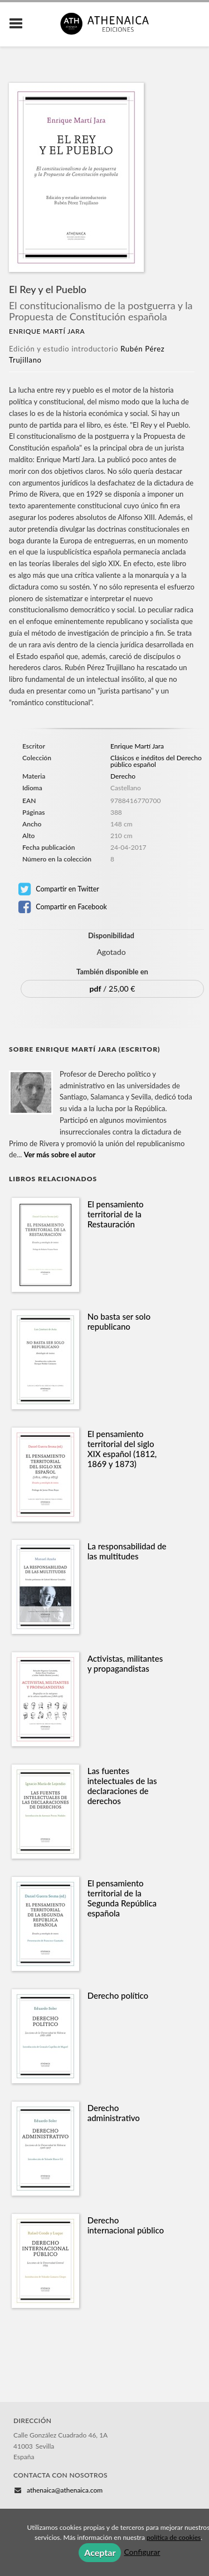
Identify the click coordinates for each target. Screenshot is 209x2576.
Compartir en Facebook (62, 907)
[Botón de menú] (20, 24)
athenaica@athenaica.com (65, 2490)
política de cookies (174, 2537)
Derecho (122, 776)
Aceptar (99, 2552)
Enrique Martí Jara (47, 331)
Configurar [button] (142, 2552)
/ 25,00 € (112, 988)
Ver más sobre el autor (60, 1154)
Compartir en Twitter (58, 889)
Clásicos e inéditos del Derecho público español (156, 761)
